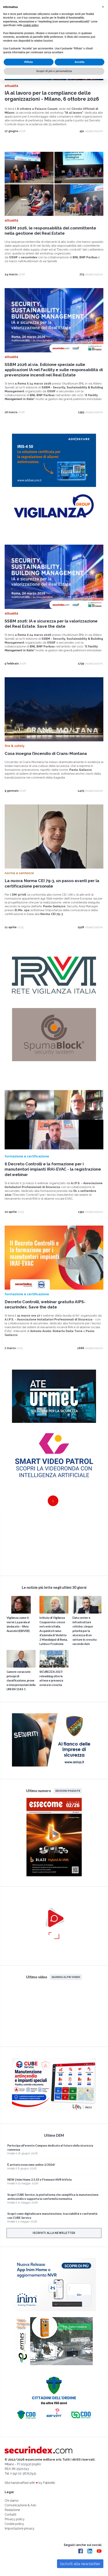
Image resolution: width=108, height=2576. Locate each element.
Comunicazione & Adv (20, 2505)
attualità (11, 86)
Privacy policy (15, 2519)
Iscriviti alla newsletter (54, 2232)
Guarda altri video (66, 1976)
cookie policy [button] (30, 24)
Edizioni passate (67, 1790)
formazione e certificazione (27, 1156)
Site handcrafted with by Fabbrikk (30, 2482)
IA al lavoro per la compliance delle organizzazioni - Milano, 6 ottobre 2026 (52, 96)
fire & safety (15, 746)
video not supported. (54, 1544)
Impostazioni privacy (19, 2528)
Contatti (10, 2514)
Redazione (12, 2510)
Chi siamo (12, 2500)
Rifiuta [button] (28, 61)
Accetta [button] (79, 61)
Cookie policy (14, 2523)
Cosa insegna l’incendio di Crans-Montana (46, 753)
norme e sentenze (19, 873)
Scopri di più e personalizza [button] (54, 70)
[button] (103, 6)
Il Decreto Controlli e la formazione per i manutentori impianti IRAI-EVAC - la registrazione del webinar (53, 1169)
